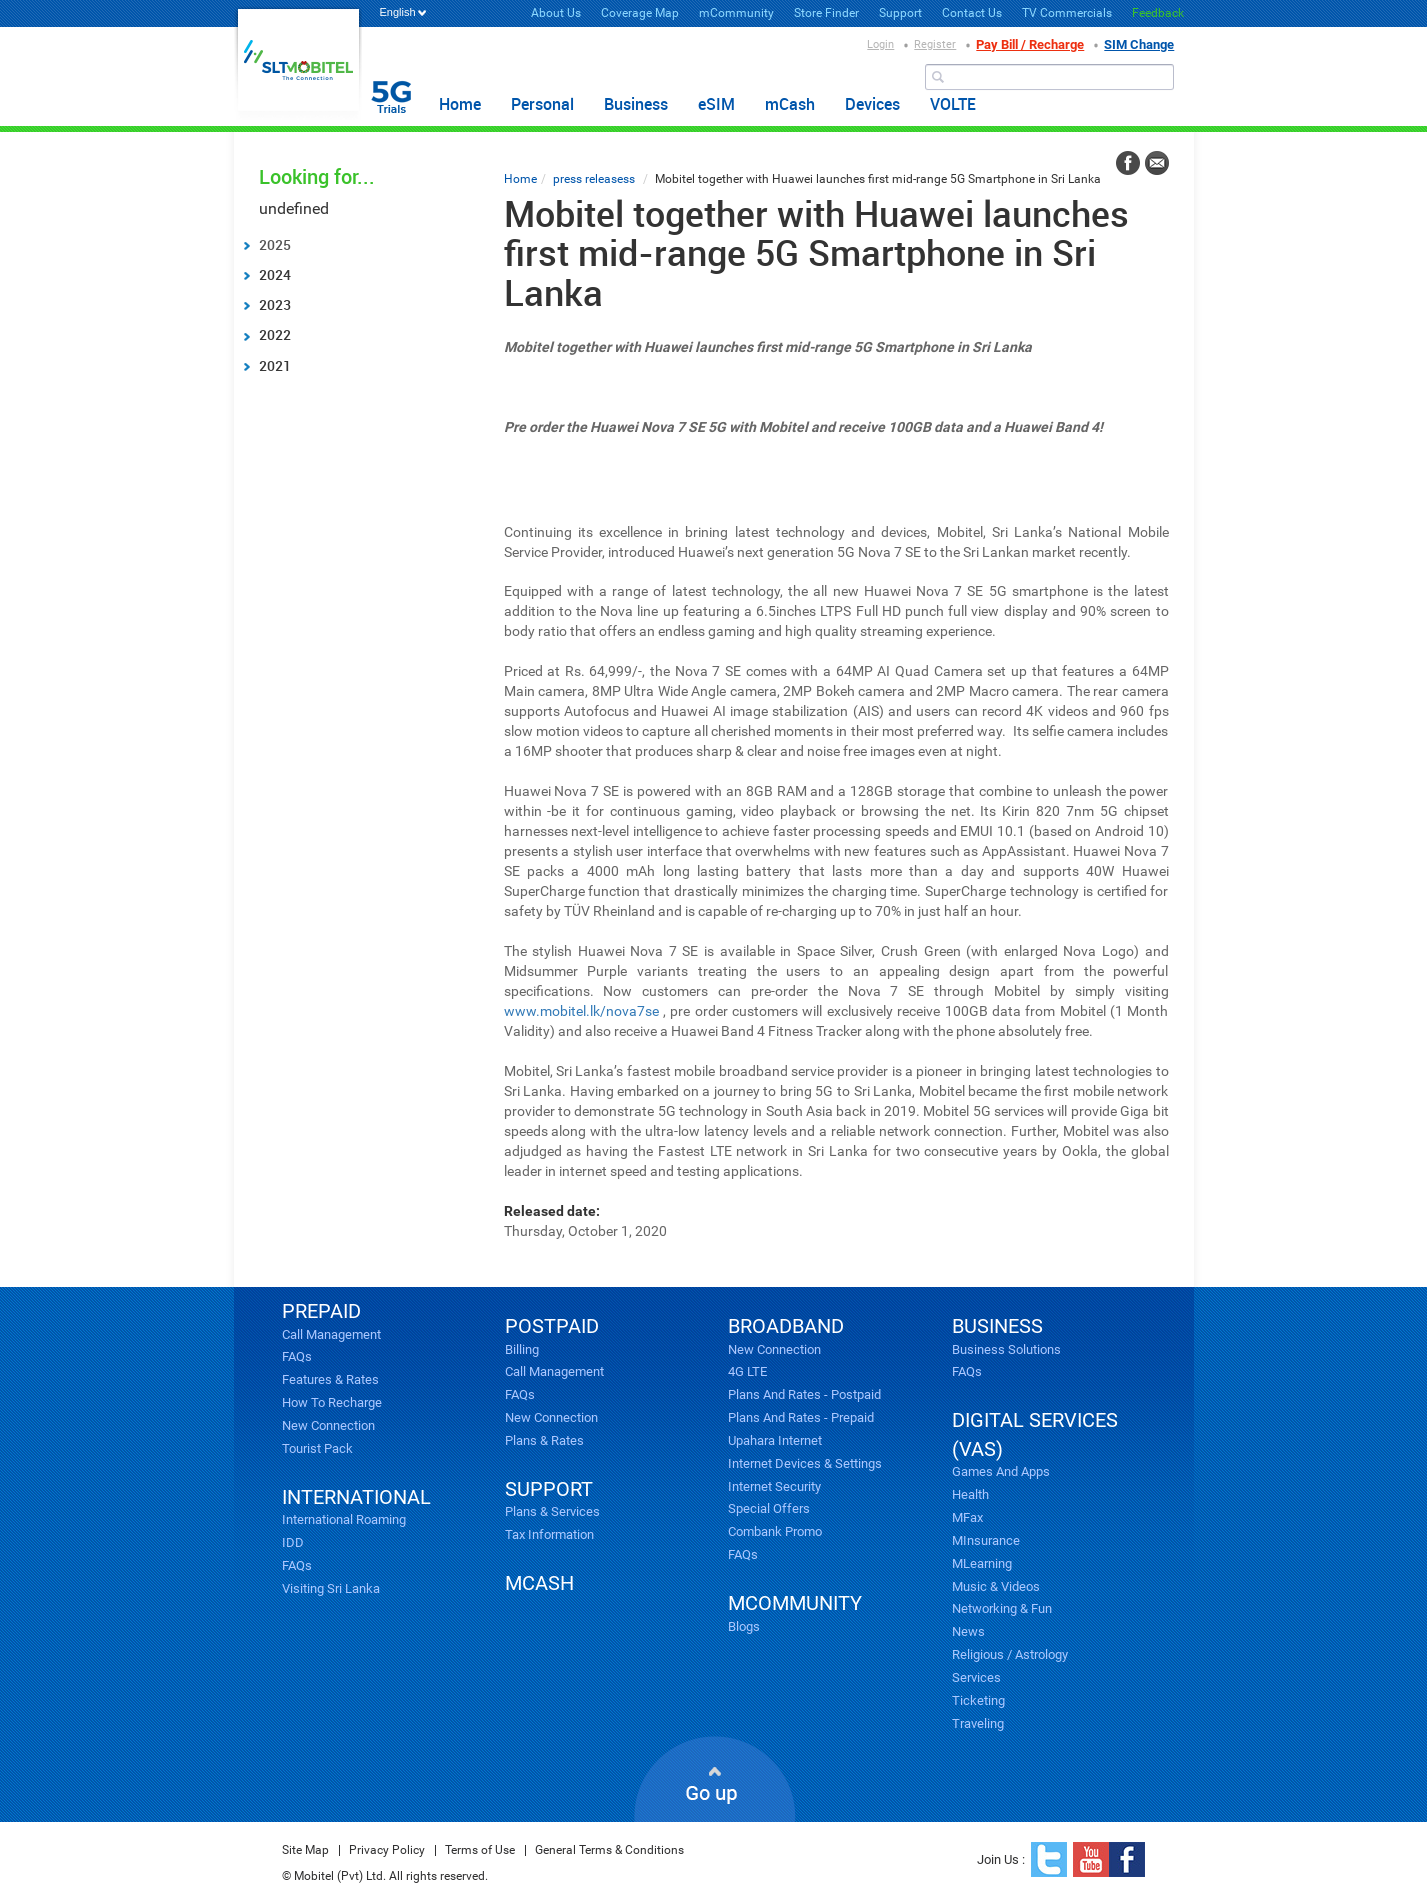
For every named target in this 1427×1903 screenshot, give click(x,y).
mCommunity (736, 13)
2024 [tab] (266, 274)
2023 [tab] (266, 304)
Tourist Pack (317, 1448)
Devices (872, 104)
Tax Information (549, 1534)
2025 (275, 244)
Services (976, 1677)
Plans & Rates (544, 1440)
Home (460, 104)
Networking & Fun (1002, 1608)
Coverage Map (640, 13)
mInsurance (986, 1540)
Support (900, 13)
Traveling (978, 1723)
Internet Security (774, 1486)
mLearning (982, 1563)
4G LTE (747, 1371)
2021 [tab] (266, 365)
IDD (293, 1542)
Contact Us (972, 13)
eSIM (716, 104)
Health (970, 1494)
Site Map (305, 1850)
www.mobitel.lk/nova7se (581, 1011)
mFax (967, 1517)
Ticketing (978, 1700)
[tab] (361, 245)
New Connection (328, 1425)
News (968, 1631)
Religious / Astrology (1010, 1654)
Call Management (331, 1334)
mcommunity (795, 1603)
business (997, 1326)
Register (935, 44)
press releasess (594, 179)
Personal (542, 104)
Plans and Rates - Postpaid (804, 1394)
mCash (790, 104)
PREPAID (321, 1311)
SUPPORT (549, 1489)
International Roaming (344, 1519)
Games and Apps (1001, 1471)
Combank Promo (775, 1531)
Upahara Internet (775, 1440)
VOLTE (953, 104)
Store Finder (826, 13)
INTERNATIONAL (356, 1497)
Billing (522, 1349)
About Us (556, 13)
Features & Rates (330, 1379)
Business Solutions (1006, 1349)
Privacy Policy (387, 1850)
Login (880, 44)
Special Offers (769, 1508)
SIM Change (1139, 44)
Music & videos (996, 1586)
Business (636, 104)
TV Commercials (1067, 13)
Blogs (744, 1626)
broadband (786, 1326)
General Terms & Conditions (609, 1850)
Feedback (1158, 13)
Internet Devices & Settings (805, 1463)
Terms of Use (480, 1850)
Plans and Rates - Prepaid (801, 1417)
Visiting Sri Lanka (331, 1588)
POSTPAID (552, 1326)
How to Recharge (332, 1402)
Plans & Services (552, 1511)
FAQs (297, 1356)
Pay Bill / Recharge (1030, 44)
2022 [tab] (266, 334)
